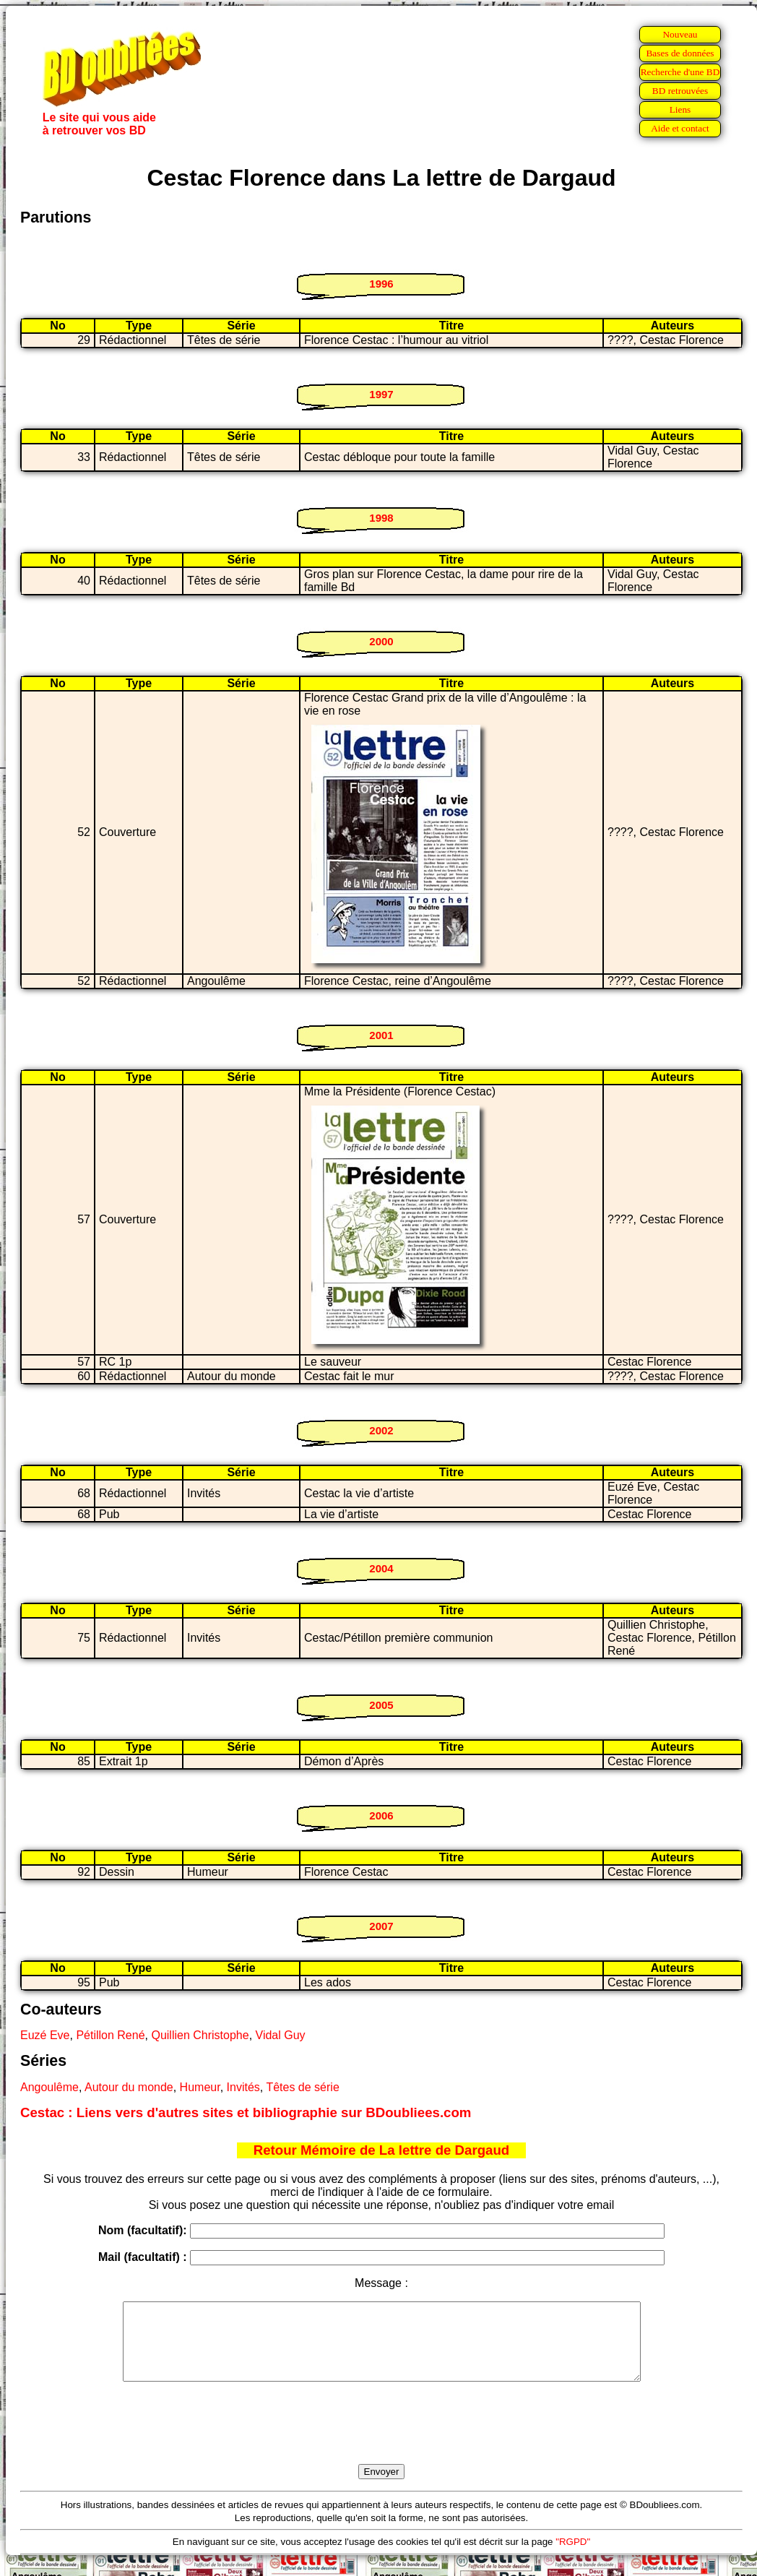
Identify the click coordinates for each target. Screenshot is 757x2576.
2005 (381, 1705)
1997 (381, 394)
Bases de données (680, 53)
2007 (381, 1926)
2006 (381, 1815)
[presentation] (381, 2439)
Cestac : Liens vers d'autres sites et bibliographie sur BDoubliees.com (245, 2112)
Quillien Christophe (199, 2035)
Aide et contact (680, 128)
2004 (381, 1568)
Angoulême (49, 2087)
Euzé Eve (44, 2035)
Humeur (200, 2087)
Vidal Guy (281, 2035)
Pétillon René (110, 2035)
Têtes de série (302, 2087)
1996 (381, 283)
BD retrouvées (680, 90)
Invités (243, 2087)
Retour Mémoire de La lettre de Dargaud (382, 2150)
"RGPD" (572, 2556)
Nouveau (679, 34)
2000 (381, 641)
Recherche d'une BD (680, 71)
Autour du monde (129, 2087)
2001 (381, 1035)
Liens (680, 109)
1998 (381, 518)
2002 (381, 1430)
